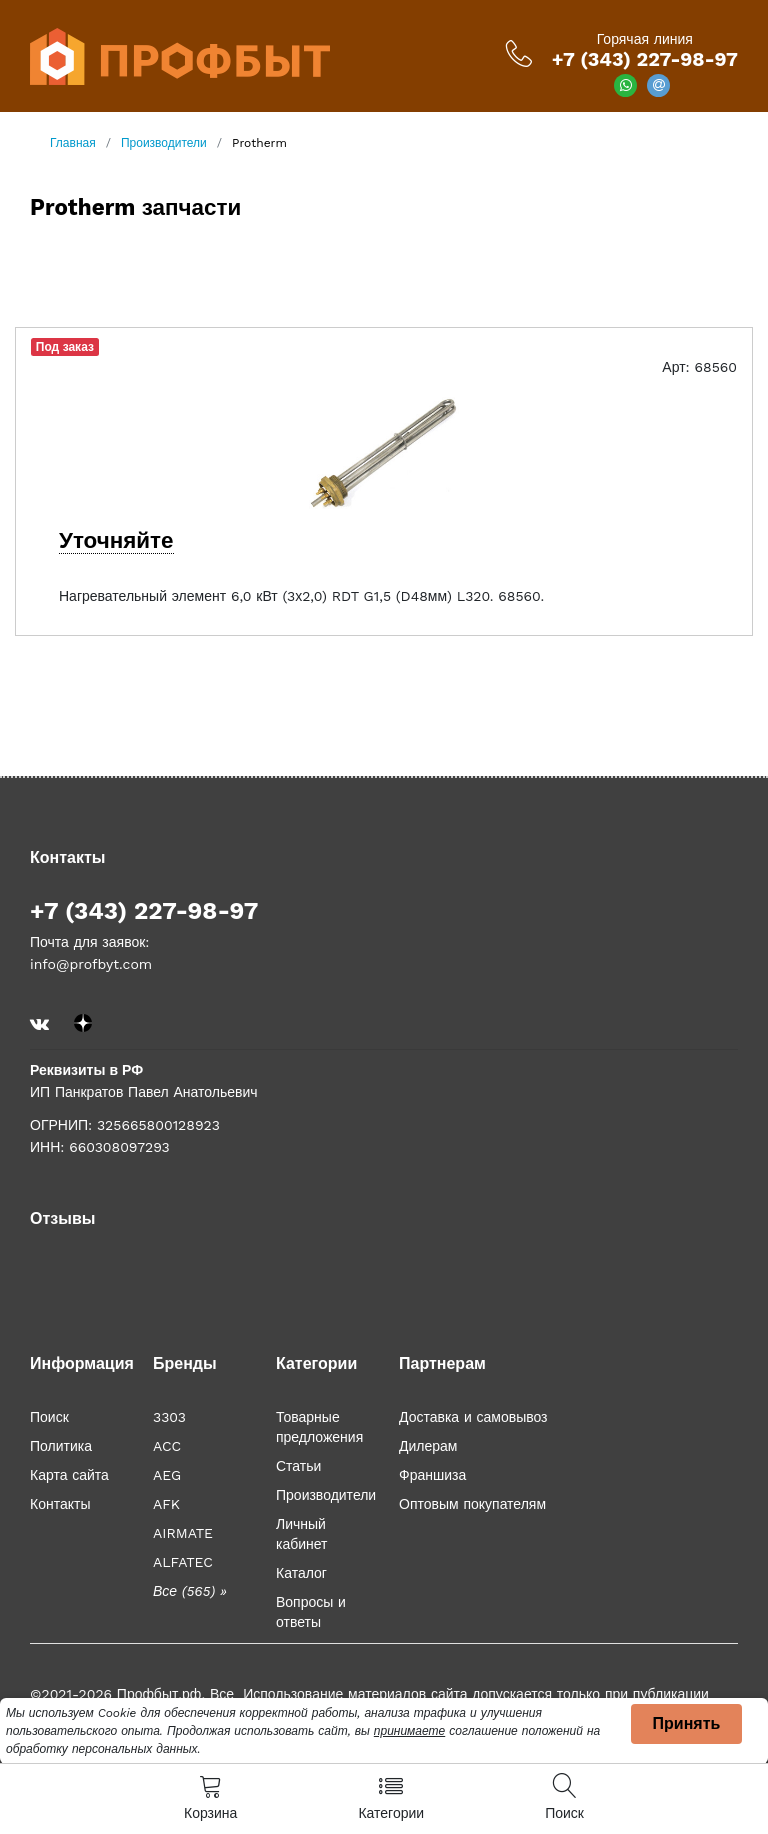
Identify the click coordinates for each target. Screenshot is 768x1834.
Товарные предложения (319, 1427)
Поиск (49, 1417)
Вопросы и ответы (311, 1612)
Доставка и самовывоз (473, 1417)
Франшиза (432, 1475)
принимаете (409, 1731)
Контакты (60, 1504)
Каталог (301, 1573)
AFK (166, 1504)
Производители (326, 1495)
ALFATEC (183, 1562)
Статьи (298, 1466)
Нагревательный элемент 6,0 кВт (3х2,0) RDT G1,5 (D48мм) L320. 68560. (301, 596)
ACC (167, 1446)
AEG (167, 1475)
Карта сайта (69, 1475)
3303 (169, 1417)
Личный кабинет (302, 1534)
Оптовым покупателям (472, 1504)
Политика (61, 1446)
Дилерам (428, 1446)
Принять (687, 1723)
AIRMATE (183, 1533)
